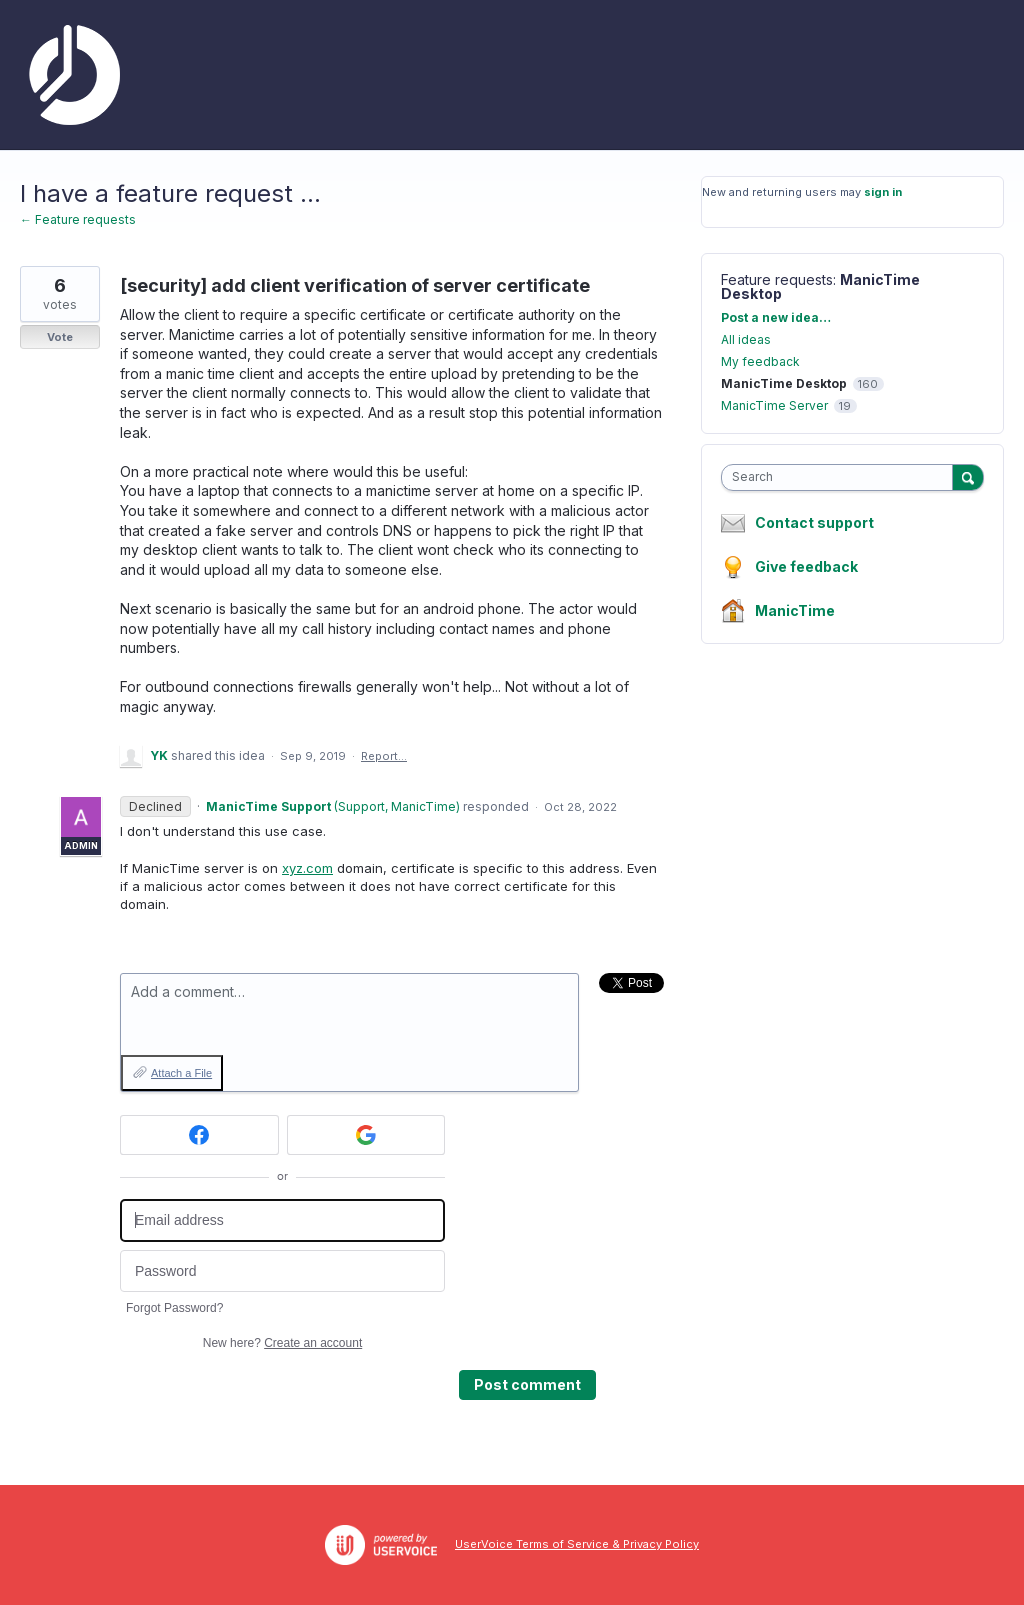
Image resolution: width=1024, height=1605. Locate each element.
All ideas (746, 339)
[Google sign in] (366, 1135)
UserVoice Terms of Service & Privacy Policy (577, 1544)
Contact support (814, 523)
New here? (282, 1343)
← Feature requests (78, 219)
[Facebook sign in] (199, 1135)
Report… (384, 756)
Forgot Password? (174, 1308)
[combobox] (841, 477)
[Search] (968, 477)
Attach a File (181, 1073)
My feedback (760, 361)
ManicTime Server (774, 405)
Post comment (527, 1384)
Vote (60, 337)
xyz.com (307, 868)
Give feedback (806, 566)
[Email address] (282, 1220)
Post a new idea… (776, 317)
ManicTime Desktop (784, 383)
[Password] (282, 1271)
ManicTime (795, 610)
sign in (883, 192)
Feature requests (777, 279)
